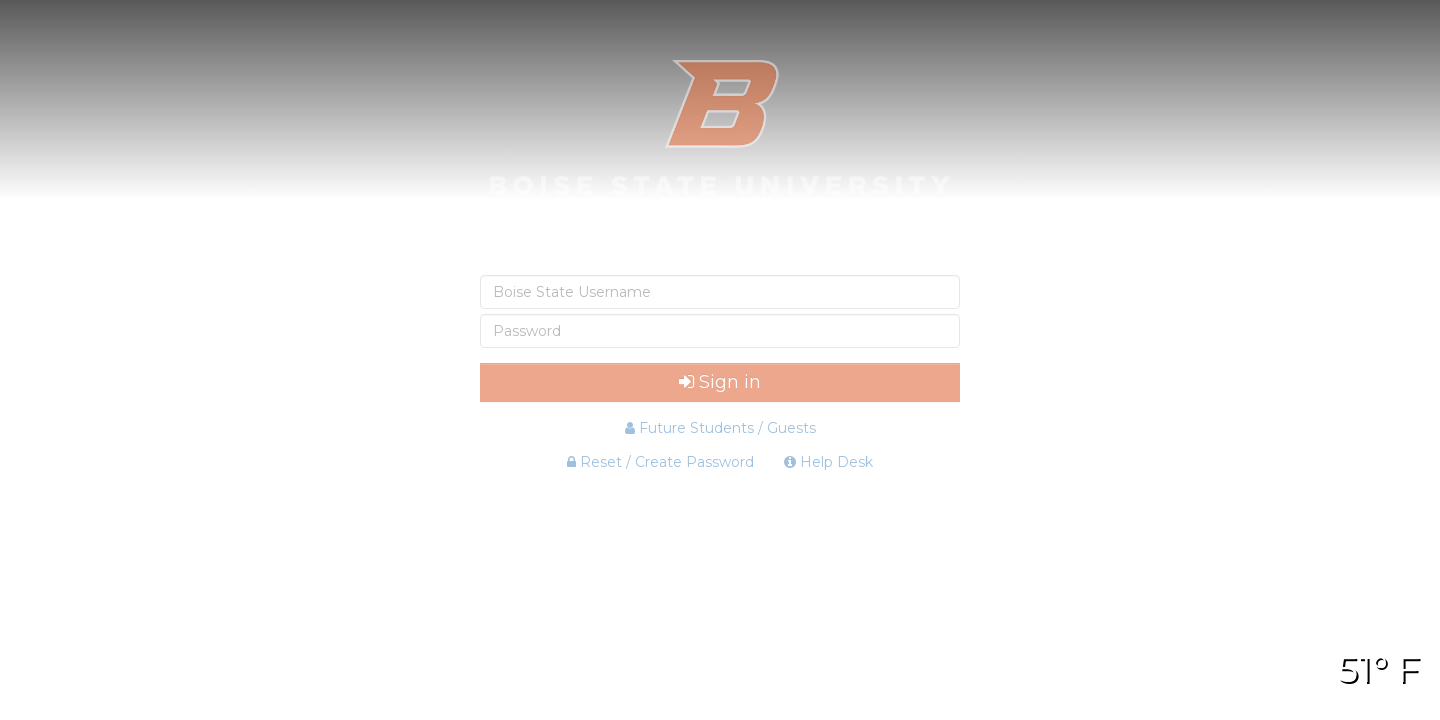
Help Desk (828, 462)
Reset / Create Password (660, 462)
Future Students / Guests (720, 428)
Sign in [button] (720, 382)
